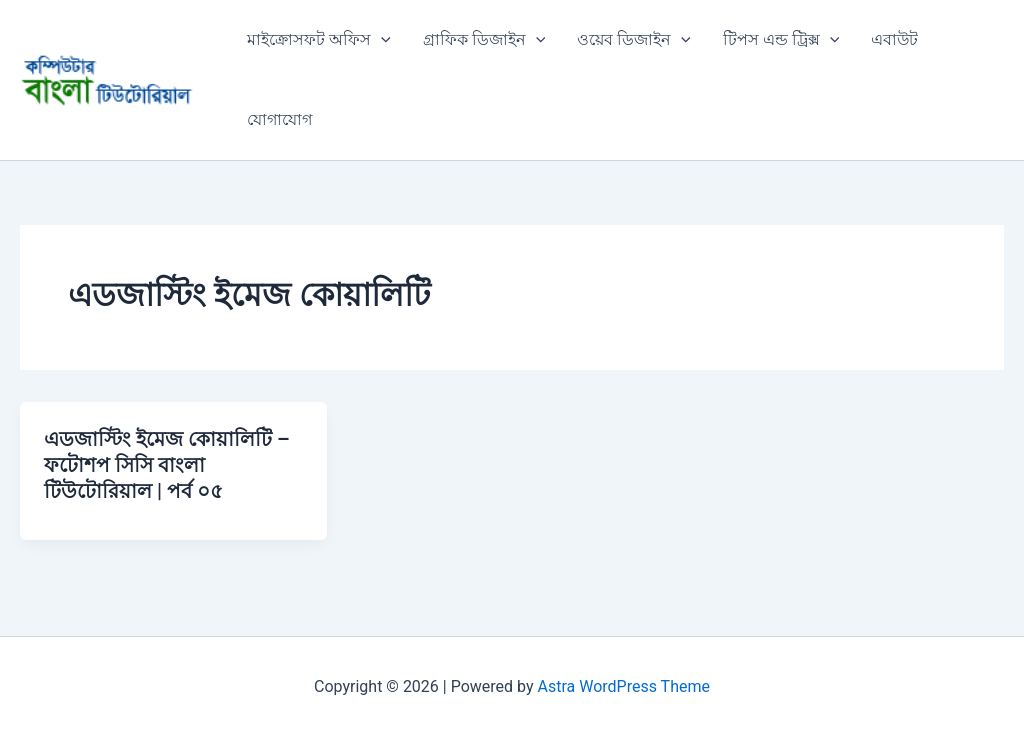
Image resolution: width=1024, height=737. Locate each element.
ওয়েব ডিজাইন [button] (634, 40)
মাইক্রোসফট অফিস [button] (319, 40)
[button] (381, 40)
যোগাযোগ (279, 119)
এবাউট (894, 39)
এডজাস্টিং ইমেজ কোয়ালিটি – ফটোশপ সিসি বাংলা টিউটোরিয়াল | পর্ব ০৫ (167, 465)
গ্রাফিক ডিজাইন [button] (484, 40)
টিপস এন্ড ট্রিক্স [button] (781, 40)
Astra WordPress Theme (624, 686)
